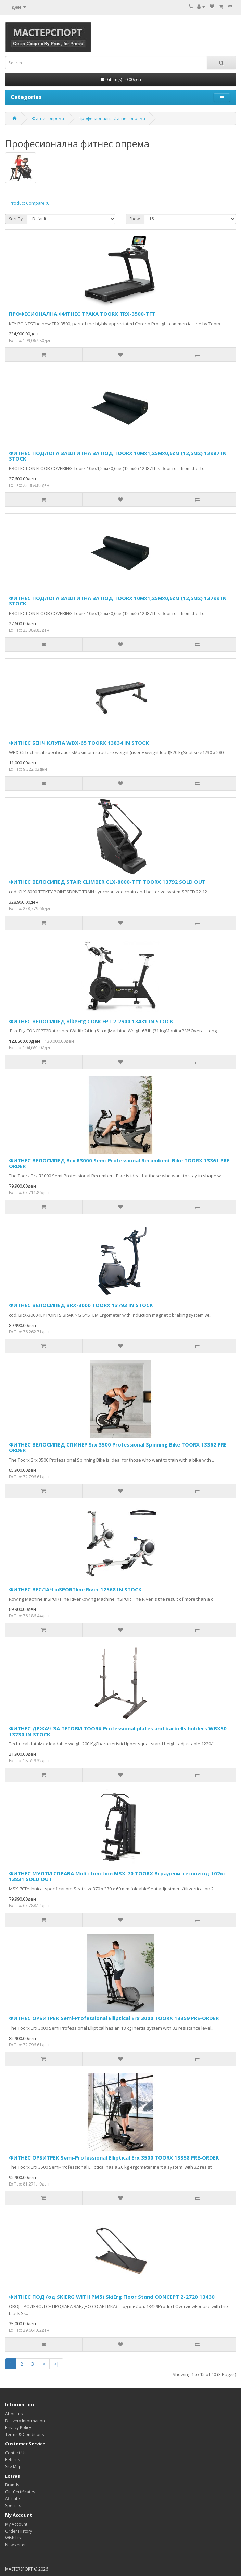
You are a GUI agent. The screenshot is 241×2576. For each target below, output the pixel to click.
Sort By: (16, 219)
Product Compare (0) (30, 203)
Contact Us (15, 2453)
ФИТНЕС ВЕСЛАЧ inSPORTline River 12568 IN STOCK (75, 1589)
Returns (12, 2460)
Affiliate (12, 2499)
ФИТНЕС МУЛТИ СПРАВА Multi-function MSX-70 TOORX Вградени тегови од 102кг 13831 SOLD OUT (117, 1876)
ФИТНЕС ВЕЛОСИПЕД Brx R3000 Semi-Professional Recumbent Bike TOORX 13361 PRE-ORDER (120, 1163)
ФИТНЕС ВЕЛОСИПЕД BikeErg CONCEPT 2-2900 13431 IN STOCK (91, 1021)
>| (56, 2364)
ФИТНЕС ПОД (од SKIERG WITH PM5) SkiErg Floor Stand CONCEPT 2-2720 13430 (112, 2296)
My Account (16, 2524)
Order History (18, 2531)
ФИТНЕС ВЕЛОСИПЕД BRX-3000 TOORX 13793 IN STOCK (81, 1305)
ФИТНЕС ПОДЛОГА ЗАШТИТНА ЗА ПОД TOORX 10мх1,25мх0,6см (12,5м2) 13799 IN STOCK (118, 600)
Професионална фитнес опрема (112, 118)
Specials (13, 2505)
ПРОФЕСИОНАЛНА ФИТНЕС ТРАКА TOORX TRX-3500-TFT (82, 313)
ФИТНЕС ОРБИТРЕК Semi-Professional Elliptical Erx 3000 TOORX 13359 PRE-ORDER (114, 2018)
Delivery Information (25, 2421)
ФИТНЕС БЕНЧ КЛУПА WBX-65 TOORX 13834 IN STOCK (79, 742)
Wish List (13, 2538)
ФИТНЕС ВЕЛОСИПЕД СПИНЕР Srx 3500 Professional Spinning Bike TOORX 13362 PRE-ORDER (119, 1447)
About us (14, 2414)
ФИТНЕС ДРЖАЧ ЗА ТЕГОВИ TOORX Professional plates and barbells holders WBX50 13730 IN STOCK (118, 1731)
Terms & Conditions (24, 2434)
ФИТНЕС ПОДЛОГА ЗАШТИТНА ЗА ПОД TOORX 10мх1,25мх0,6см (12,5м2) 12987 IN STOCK (118, 456)
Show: (135, 219)
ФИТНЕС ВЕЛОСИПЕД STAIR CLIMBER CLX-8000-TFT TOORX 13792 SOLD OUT (107, 881)
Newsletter (15, 2545)
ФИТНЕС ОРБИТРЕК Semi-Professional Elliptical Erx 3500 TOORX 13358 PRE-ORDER (114, 2157)
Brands (12, 2485)
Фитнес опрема (48, 118)
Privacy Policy (18, 2427)
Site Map (13, 2466)
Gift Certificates (20, 2492)
